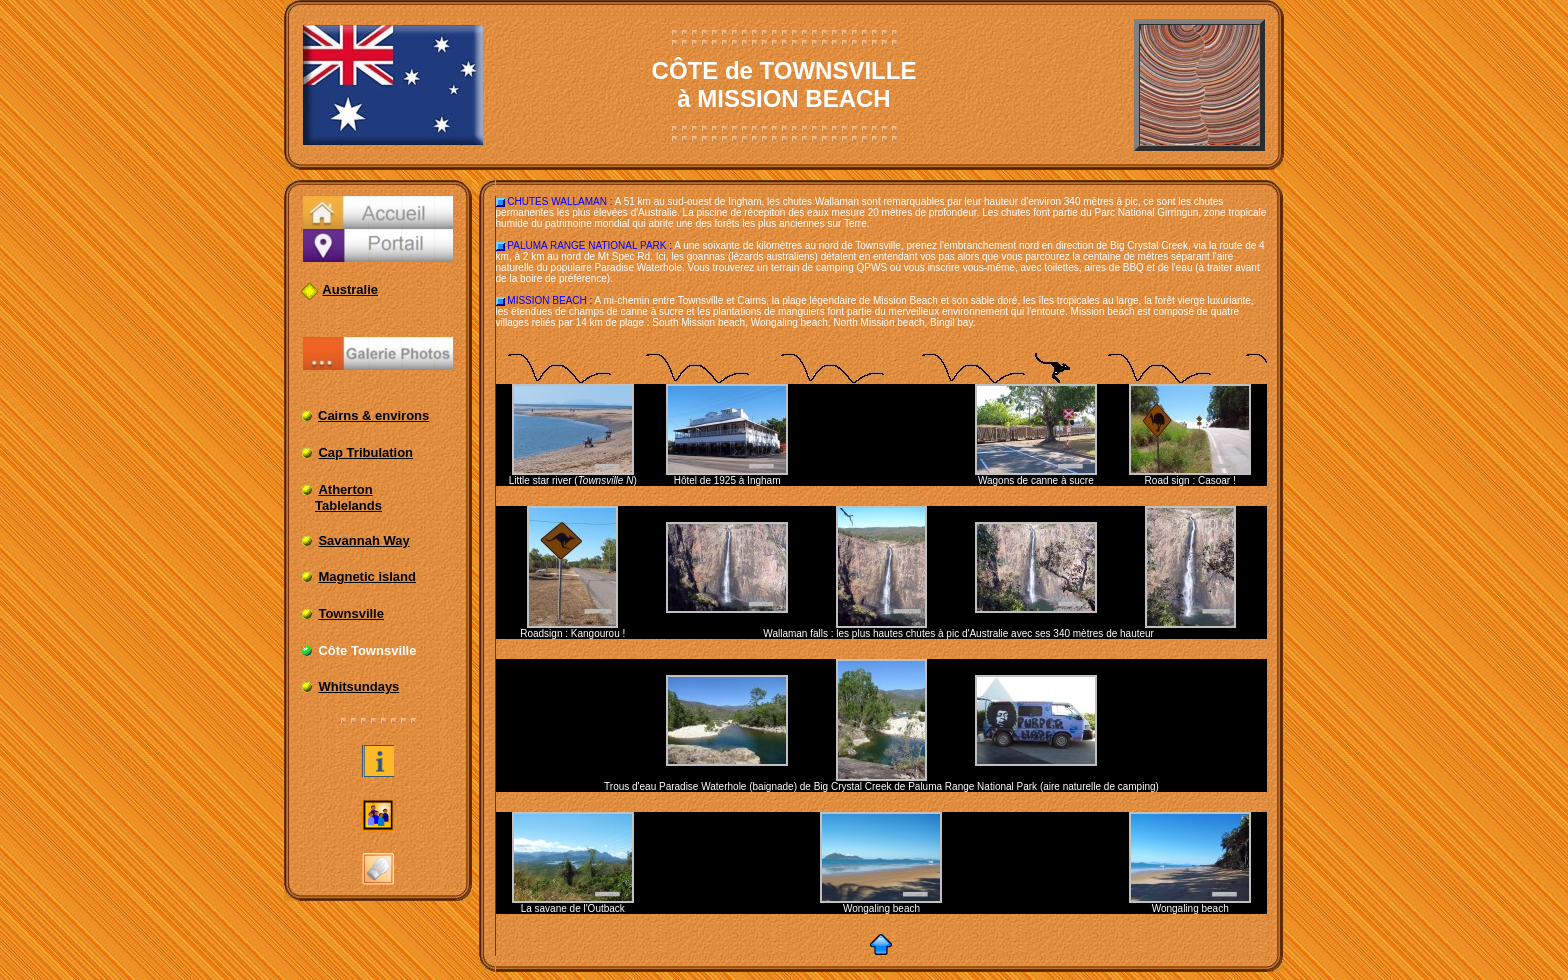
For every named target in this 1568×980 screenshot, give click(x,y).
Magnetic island (367, 576)
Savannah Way (363, 540)
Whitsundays (358, 686)
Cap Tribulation (365, 452)
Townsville (351, 613)
